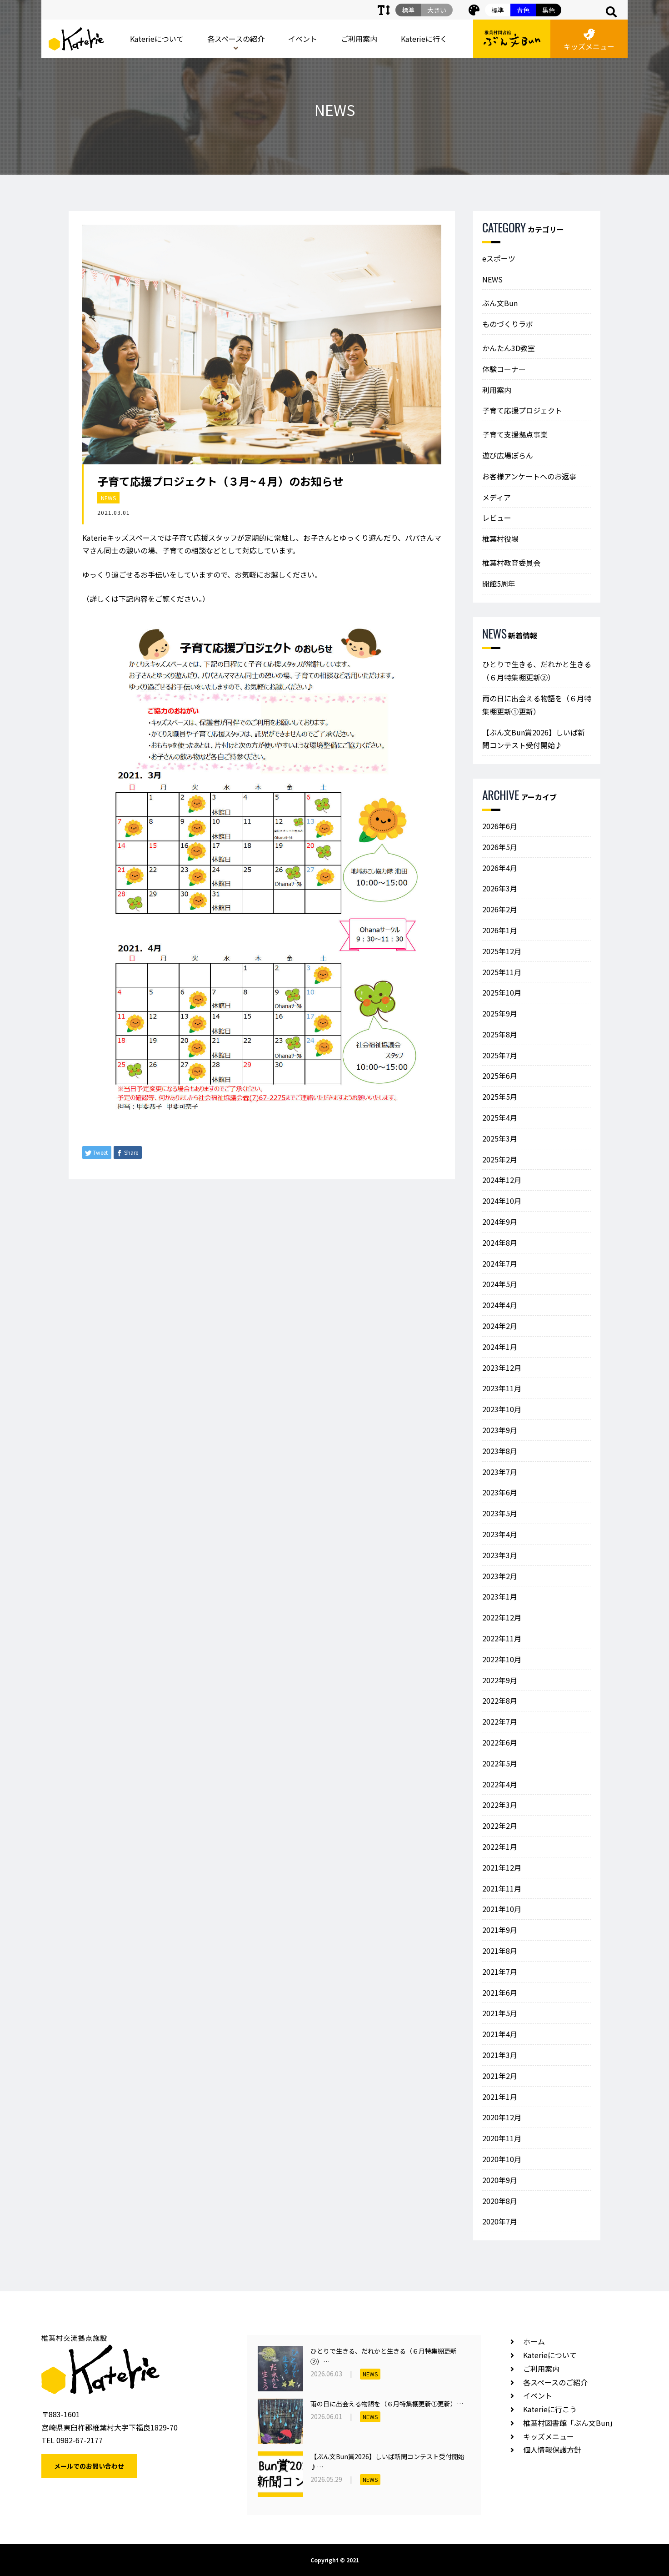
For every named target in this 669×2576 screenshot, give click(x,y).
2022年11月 (501, 1638)
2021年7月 (499, 1971)
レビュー (496, 517)
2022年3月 (499, 1804)
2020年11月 (501, 2138)
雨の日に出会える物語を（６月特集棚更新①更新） (536, 705)
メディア (496, 497)
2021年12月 (501, 1867)
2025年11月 (501, 971)
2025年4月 (499, 1117)
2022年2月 (499, 1825)
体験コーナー (504, 368)
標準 (497, 10)
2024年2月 (499, 1325)
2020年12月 (501, 2117)
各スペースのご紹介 (555, 2382)
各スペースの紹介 (236, 38)
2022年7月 (499, 1721)
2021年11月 (501, 1888)
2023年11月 (501, 1388)
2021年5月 (499, 2012)
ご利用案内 (359, 38)
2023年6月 (499, 1492)
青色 (523, 10)
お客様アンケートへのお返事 (529, 476)
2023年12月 (501, 1367)
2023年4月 (499, 1534)
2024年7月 (499, 1263)
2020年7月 (499, 2221)
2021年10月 (501, 1908)
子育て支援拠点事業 (515, 434)
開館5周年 (498, 583)
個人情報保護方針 (552, 2449)
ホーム (534, 2341)
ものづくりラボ (507, 323)
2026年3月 (499, 888)
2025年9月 (499, 1013)
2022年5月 (499, 1763)
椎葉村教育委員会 (511, 562)
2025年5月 (499, 1096)
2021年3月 (499, 2054)
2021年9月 (499, 1929)
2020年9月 (499, 2179)
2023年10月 (501, 1409)
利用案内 (496, 389)
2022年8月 (499, 1700)
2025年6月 (499, 1075)
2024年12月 (501, 1179)
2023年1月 (499, 1596)
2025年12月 (501, 951)
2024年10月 (501, 1200)
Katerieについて (157, 38)
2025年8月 (499, 1034)
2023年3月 (499, 1555)
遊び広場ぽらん (507, 455)
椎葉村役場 (500, 538)
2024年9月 (499, 1221)
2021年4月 (499, 2033)
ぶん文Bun (500, 302)
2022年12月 (501, 1617)
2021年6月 (499, 1992)
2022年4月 (499, 1784)
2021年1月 (499, 2096)
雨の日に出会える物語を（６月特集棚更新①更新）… (386, 2403)
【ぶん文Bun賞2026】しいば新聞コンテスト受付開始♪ (533, 739)
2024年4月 (499, 1304)
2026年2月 (499, 909)
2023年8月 (499, 1450)
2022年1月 (499, 1846)
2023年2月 (499, 1575)
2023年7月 (499, 1471)
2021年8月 (499, 1950)
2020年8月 (499, 2200)
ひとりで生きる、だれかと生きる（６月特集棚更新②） (536, 671)
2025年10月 (501, 992)
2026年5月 (499, 846)
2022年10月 (501, 1659)
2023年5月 (499, 1513)
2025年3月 (499, 1138)
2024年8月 (499, 1242)
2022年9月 (499, 1680)
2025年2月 (499, 1159)
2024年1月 (499, 1346)
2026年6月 (499, 825)
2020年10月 (501, 2158)
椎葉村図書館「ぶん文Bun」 (570, 2422)
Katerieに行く (424, 38)
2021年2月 (499, 2075)
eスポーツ (498, 258)
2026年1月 (499, 930)
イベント (302, 38)
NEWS (108, 498)
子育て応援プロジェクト (522, 410)
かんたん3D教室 (508, 347)
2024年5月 (499, 1283)
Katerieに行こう (550, 2409)
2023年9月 (499, 1429)
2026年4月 (499, 867)
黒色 (548, 10)
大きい (436, 10)
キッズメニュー (589, 40)
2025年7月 (499, 1055)
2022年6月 (499, 1742)
